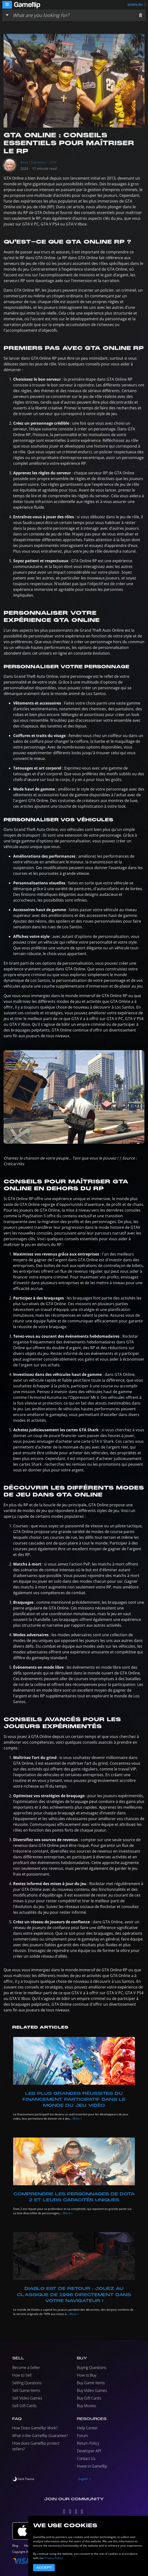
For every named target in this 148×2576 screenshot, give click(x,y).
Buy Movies (86, 2405)
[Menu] (7, 5)
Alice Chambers (33, 162)
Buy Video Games (92, 2390)
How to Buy (86, 2375)
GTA (53, 162)
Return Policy (88, 2443)
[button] (140, 15)
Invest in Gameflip (92, 2466)
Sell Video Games (27, 2398)
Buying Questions (91, 2367)
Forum (82, 2435)
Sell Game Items (26, 2390)
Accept (44, 2568)
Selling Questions (26, 2382)
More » (77, 2118)
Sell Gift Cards (24, 2405)
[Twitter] (64, 2512)
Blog (15, 2546)
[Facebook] (76, 2512)
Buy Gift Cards (89, 2398)
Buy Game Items (91, 2382)
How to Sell (22, 2375)
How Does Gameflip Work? (35, 2428)
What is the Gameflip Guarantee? (40, 2435)
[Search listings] (73, 15)
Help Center (87, 2428)
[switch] (23, 2479)
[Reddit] (82, 2512)
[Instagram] (70, 2512)
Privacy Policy (54, 2558)
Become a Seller (26, 2367)
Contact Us (86, 2458)
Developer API (89, 2450)
